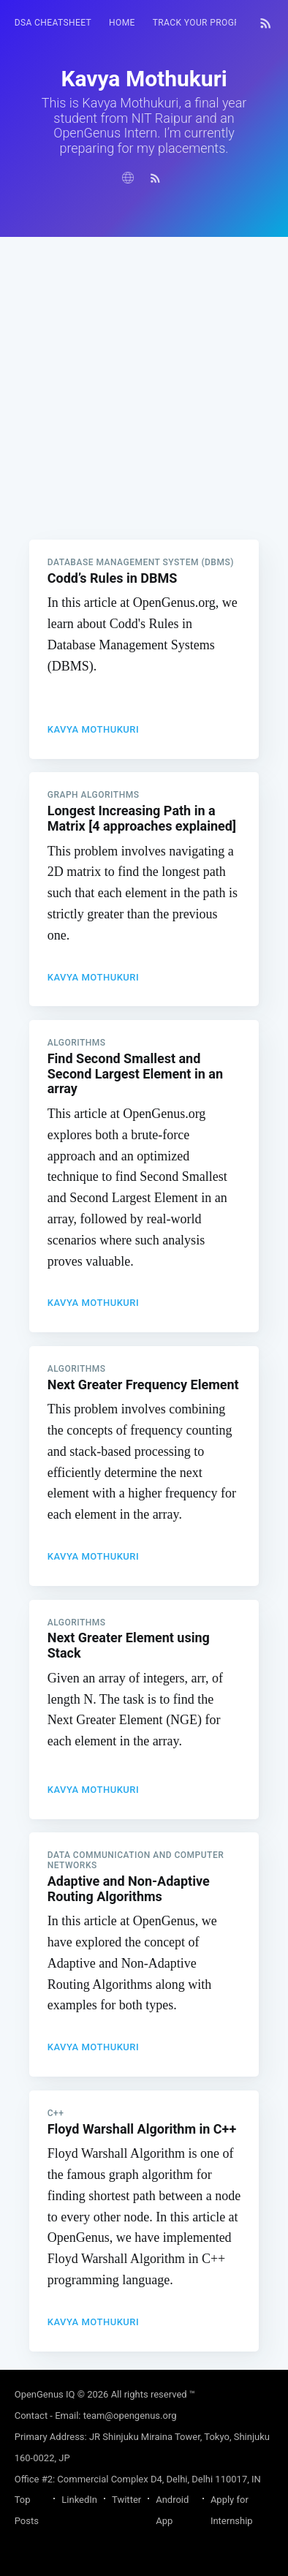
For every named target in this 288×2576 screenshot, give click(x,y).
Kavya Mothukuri (94, 729)
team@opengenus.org (130, 2415)
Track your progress (205, 23)
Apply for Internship (232, 2510)
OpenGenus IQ (45, 2394)
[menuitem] (53, 23)
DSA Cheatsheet (53, 23)
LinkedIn (79, 2499)
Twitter (126, 2499)
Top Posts (27, 2510)
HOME (122, 23)
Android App (172, 2510)
